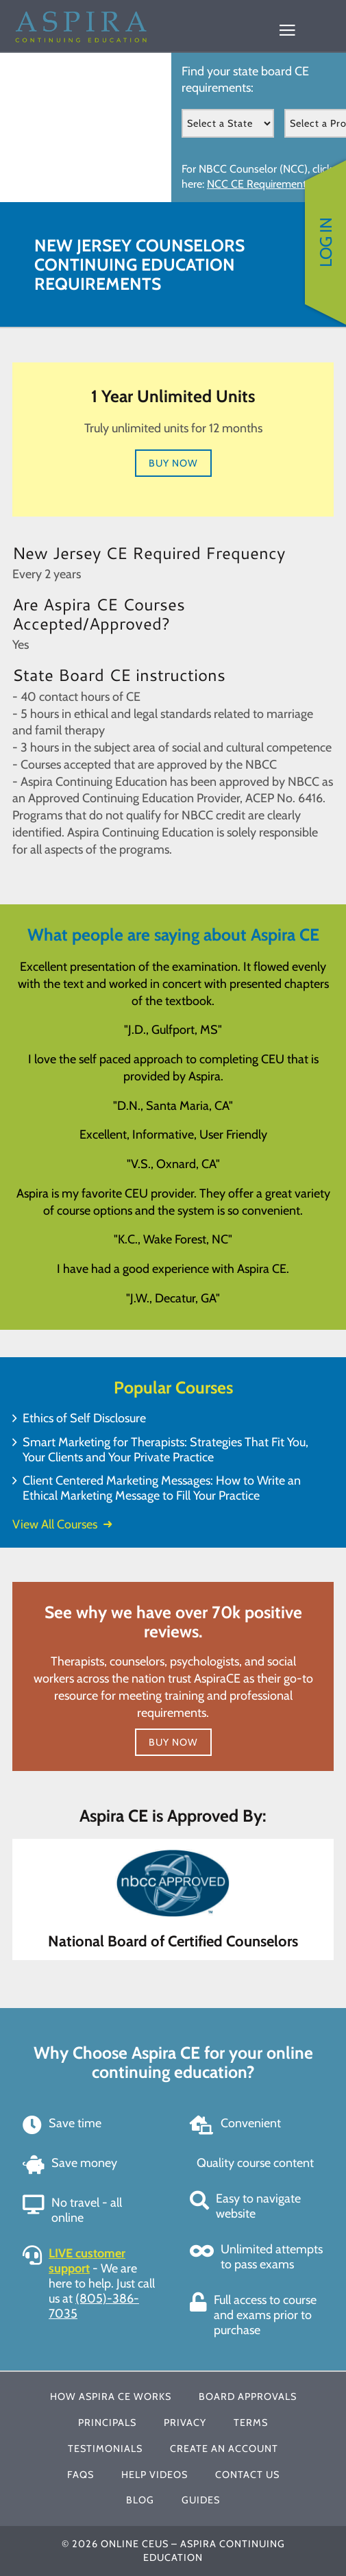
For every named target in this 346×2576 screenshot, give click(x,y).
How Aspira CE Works (110, 2396)
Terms (251, 2422)
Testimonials (105, 2448)
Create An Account (224, 2448)
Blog (140, 2500)
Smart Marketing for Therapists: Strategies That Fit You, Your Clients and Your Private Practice (165, 1450)
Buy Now (173, 463)
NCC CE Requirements (259, 183)
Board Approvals (248, 2396)
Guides (201, 2500)
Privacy (185, 2422)
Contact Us (247, 2474)
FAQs (80, 2474)
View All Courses (62, 1524)
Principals (107, 2422)
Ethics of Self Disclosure (84, 1418)
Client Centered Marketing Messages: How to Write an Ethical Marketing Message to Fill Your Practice (162, 1488)
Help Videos (154, 2474)
